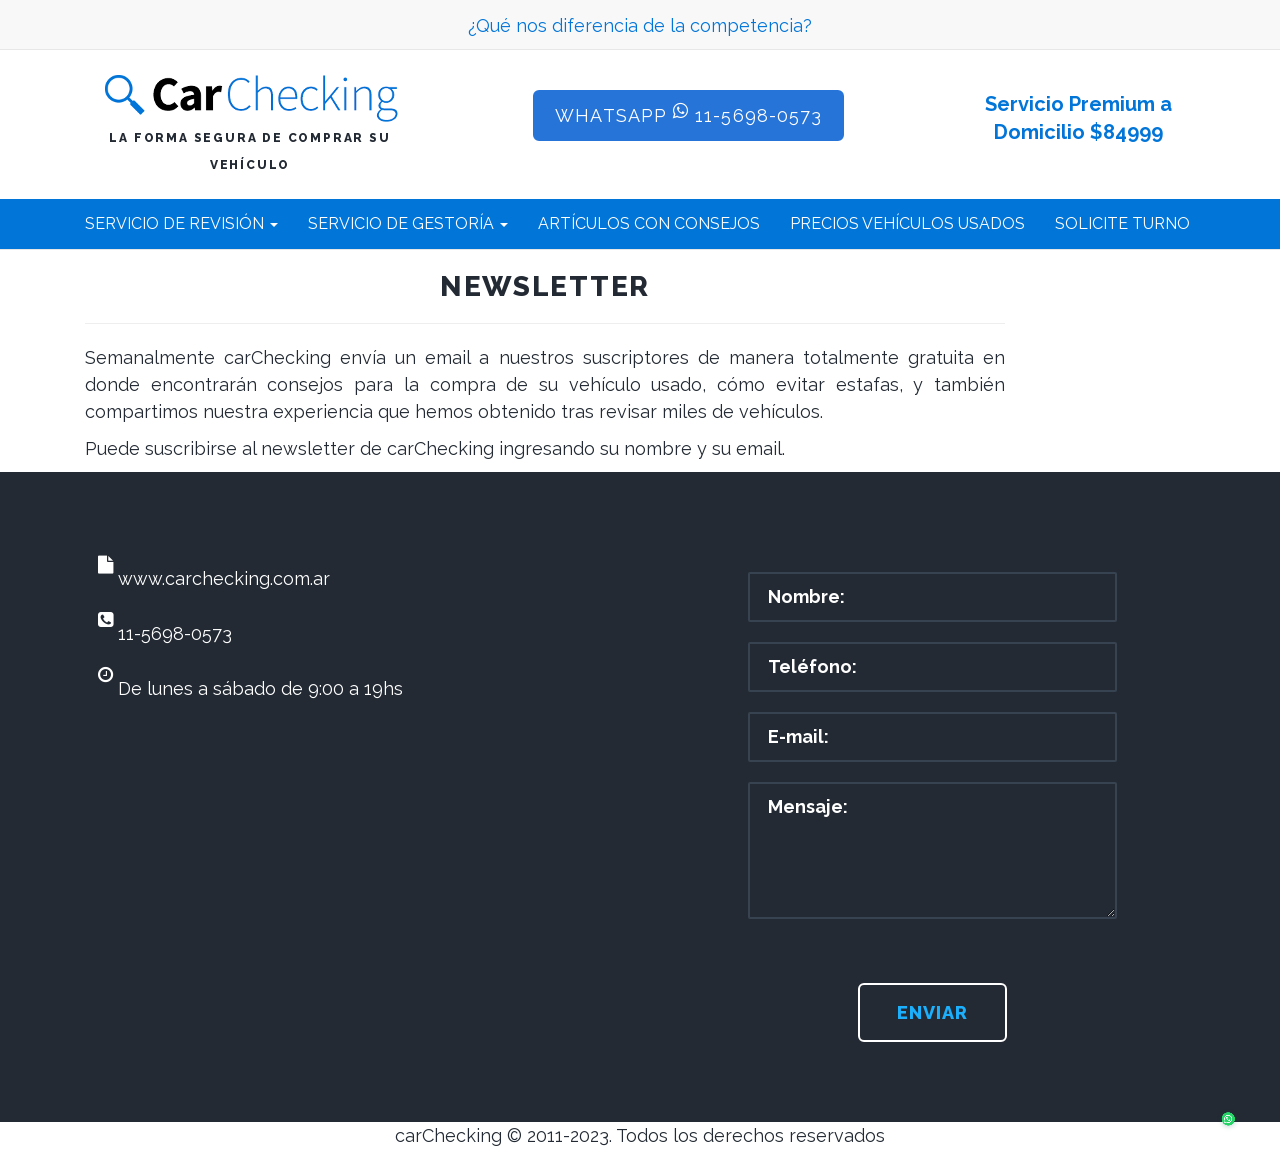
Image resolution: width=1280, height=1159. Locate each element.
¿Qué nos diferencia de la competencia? (640, 24)
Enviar (932, 1012)
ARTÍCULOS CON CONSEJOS (649, 223)
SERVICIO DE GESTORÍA (408, 223)
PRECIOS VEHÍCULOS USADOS (907, 223)
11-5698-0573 (175, 633)
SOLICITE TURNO (1122, 223)
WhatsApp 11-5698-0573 (688, 114)
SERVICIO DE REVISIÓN (181, 223)
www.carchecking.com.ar (224, 578)
